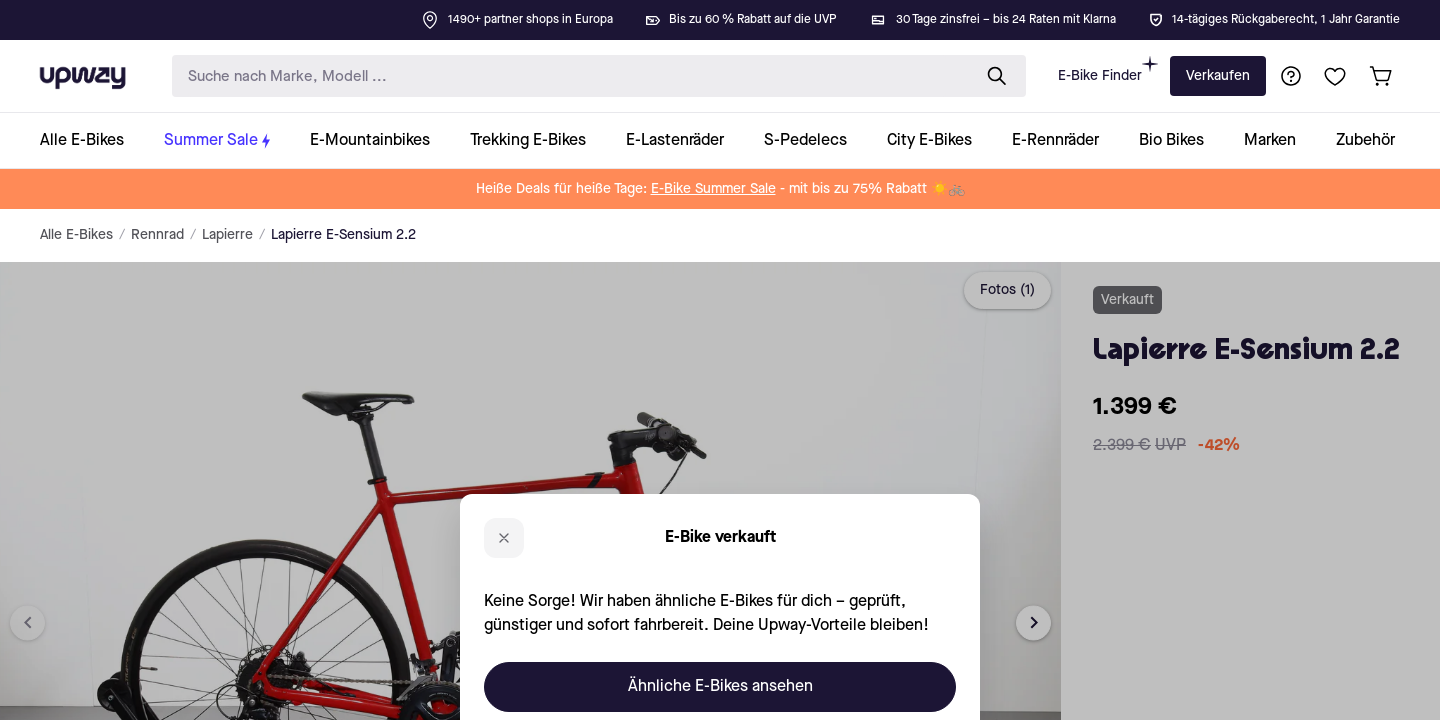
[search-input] (567, 76)
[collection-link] (92, 140)
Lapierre (227, 235)
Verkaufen (1218, 76)
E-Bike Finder (1108, 69)
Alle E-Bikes (76, 235)
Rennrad (157, 235)
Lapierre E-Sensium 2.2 (343, 235)
